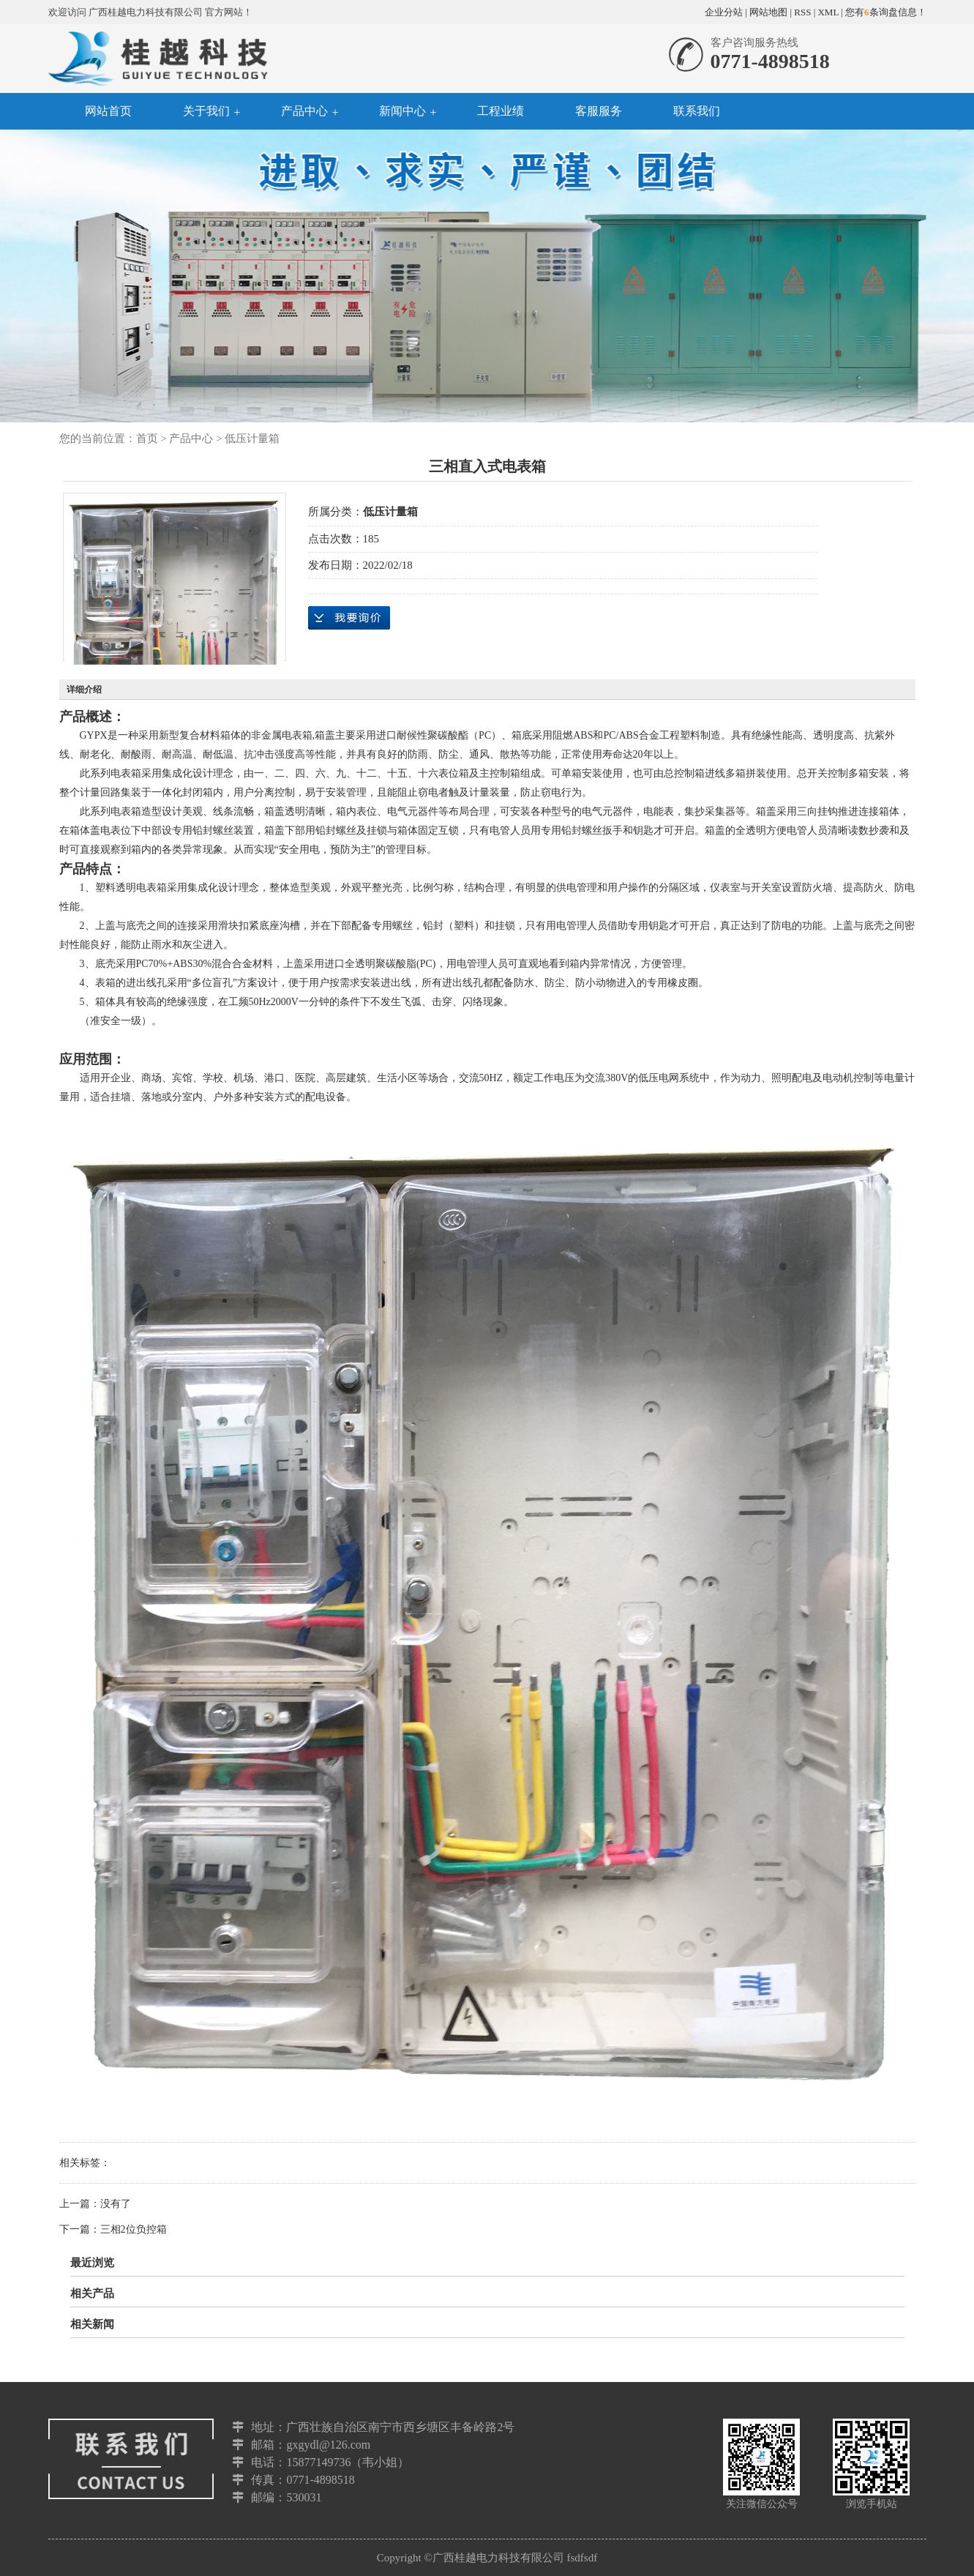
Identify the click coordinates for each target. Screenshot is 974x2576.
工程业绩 (500, 111)
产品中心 (304, 111)
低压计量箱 (252, 438)
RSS (802, 12)
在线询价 (349, 618)
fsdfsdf (582, 2558)
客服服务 (598, 111)
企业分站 (724, 12)
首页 (147, 438)
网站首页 (108, 111)
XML (827, 12)
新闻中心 (402, 111)
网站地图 (768, 12)
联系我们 (696, 111)
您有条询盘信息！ (885, 12)
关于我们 (206, 111)
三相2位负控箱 (133, 2229)
